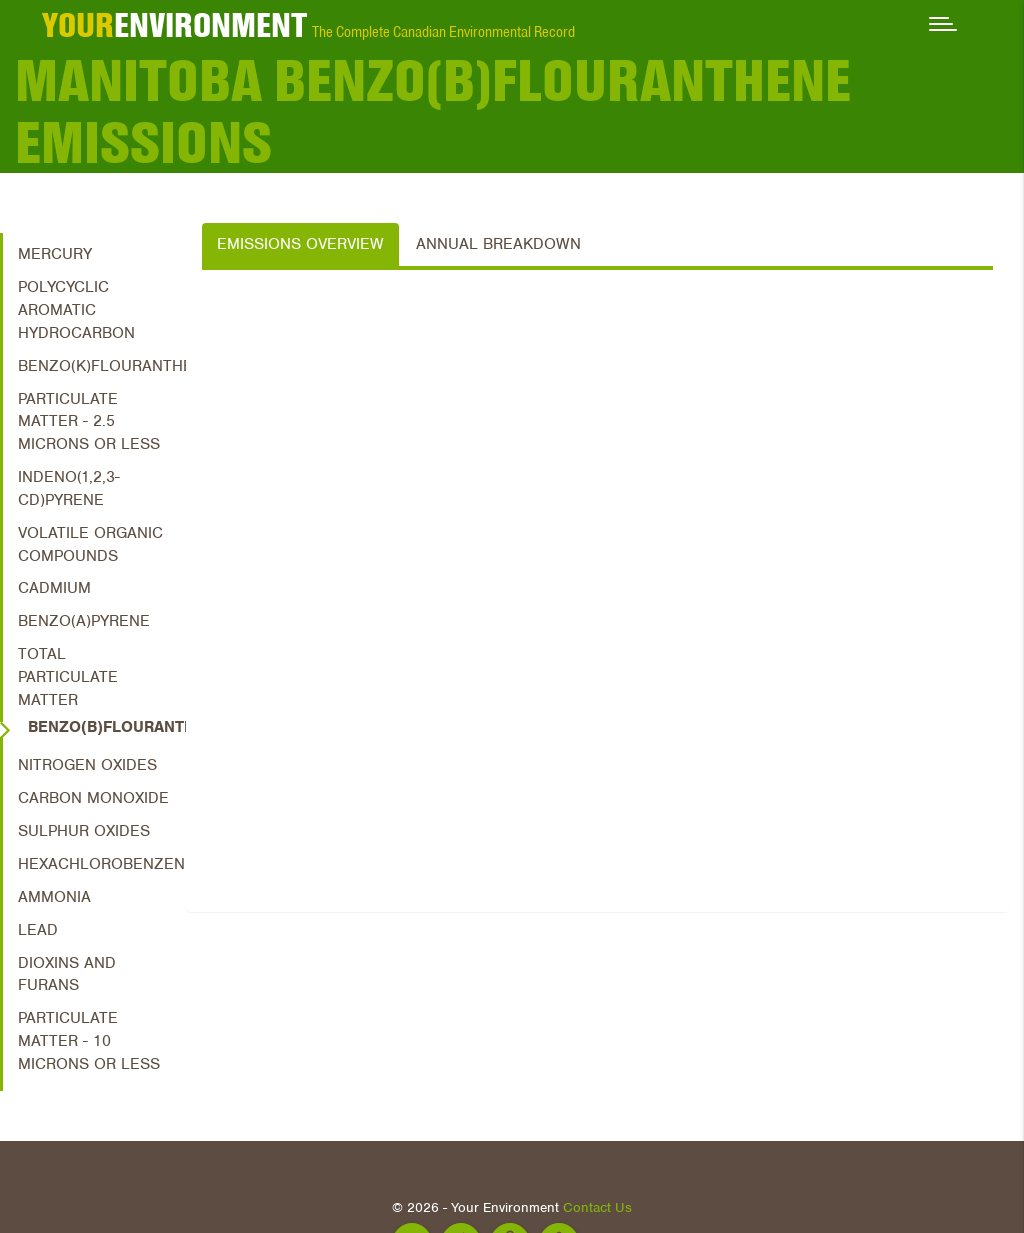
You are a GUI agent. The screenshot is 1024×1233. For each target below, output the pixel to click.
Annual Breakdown (498, 244)
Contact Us (597, 1207)
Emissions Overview (300, 244)
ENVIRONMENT (174, 25)
